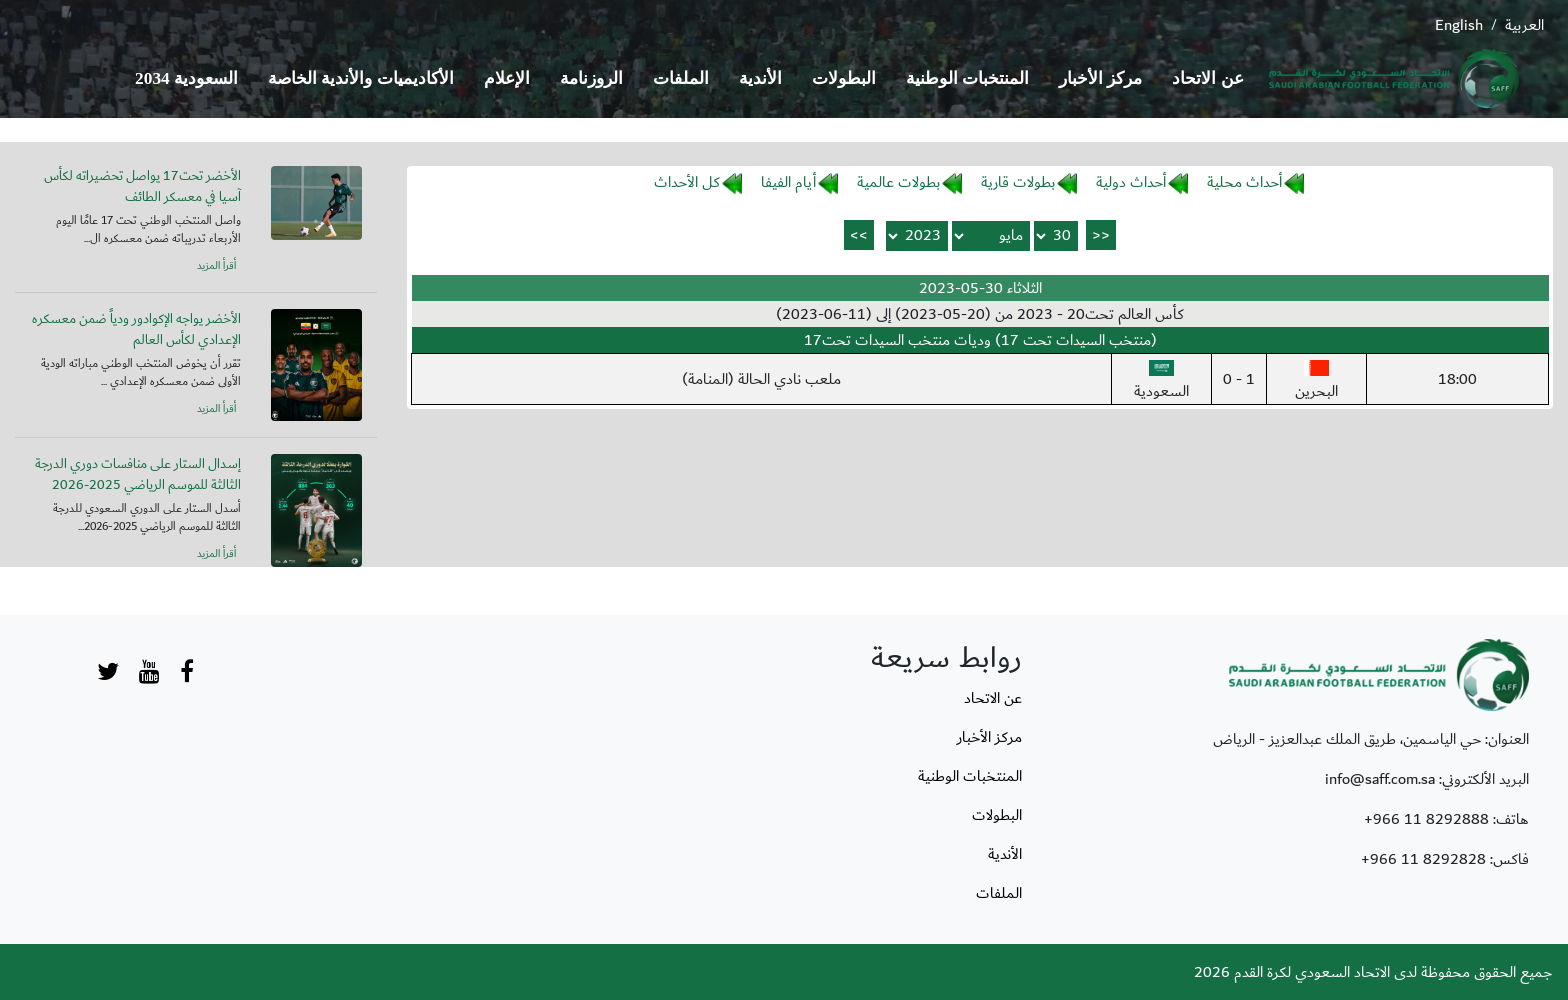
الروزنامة (591, 78)
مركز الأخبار (1100, 78)
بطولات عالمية (898, 182)
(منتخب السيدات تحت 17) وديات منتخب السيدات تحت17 (980, 340)
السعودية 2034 (186, 78)
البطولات (844, 78)
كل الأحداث (687, 182)
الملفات (681, 78)
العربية (1524, 25)
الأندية (760, 78)
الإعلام (507, 78)
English (1459, 25)
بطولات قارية (1018, 182)
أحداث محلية (1244, 182)
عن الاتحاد (1207, 78)
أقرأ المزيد (216, 266)
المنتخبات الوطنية (967, 78)
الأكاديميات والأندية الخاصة (361, 78)
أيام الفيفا (788, 182)
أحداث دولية (1131, 182)
